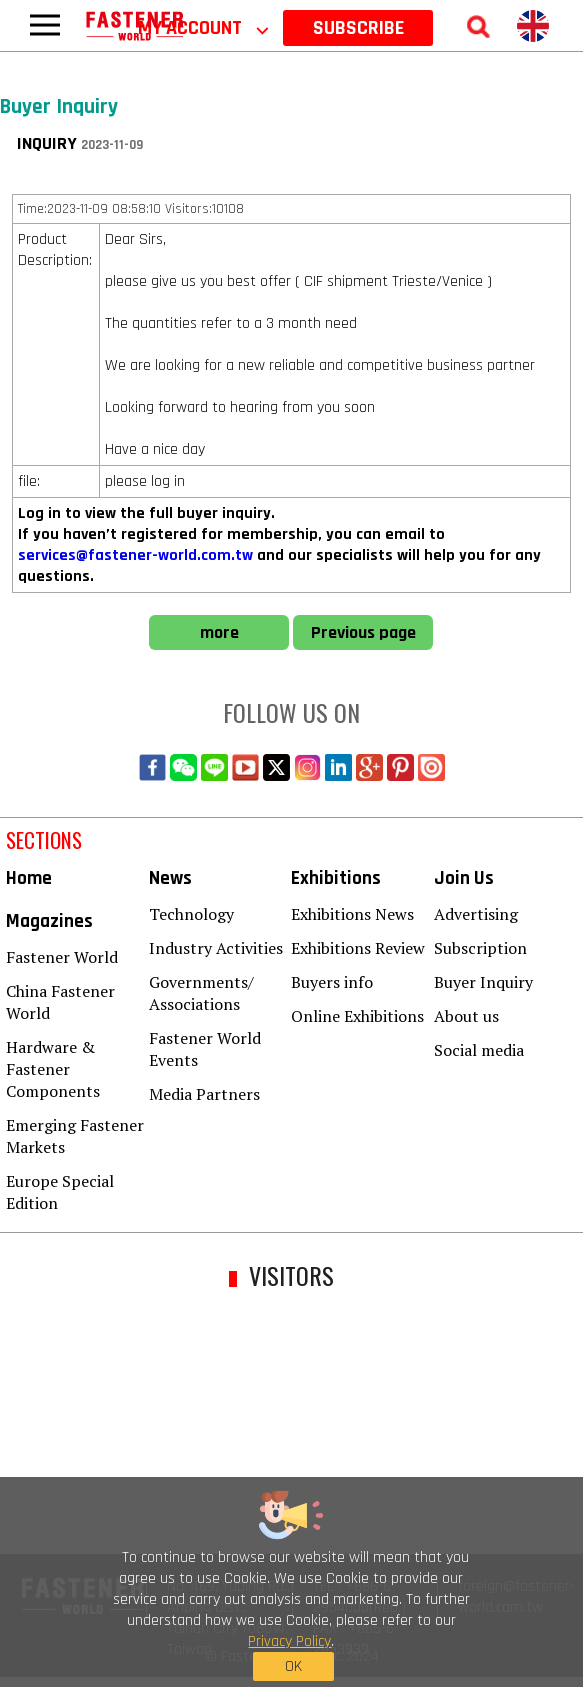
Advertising (476, 914)
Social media (479, 1050)
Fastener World (62, 957)
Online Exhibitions (357, 1016)
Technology (191, 914)
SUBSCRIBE (358, 28)
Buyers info (332, 982)
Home (29, 878)
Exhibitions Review (358, 948)
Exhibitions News (352, 914)
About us (466, 1016)
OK (293, 1666)
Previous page (363, 632)
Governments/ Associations (201, 993)
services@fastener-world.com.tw (135, 555)
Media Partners (204, 1094)
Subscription (480, 948)
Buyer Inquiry (483, 982)
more (219, 632)
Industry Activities (216, 948)
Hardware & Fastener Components (53, 1069)
